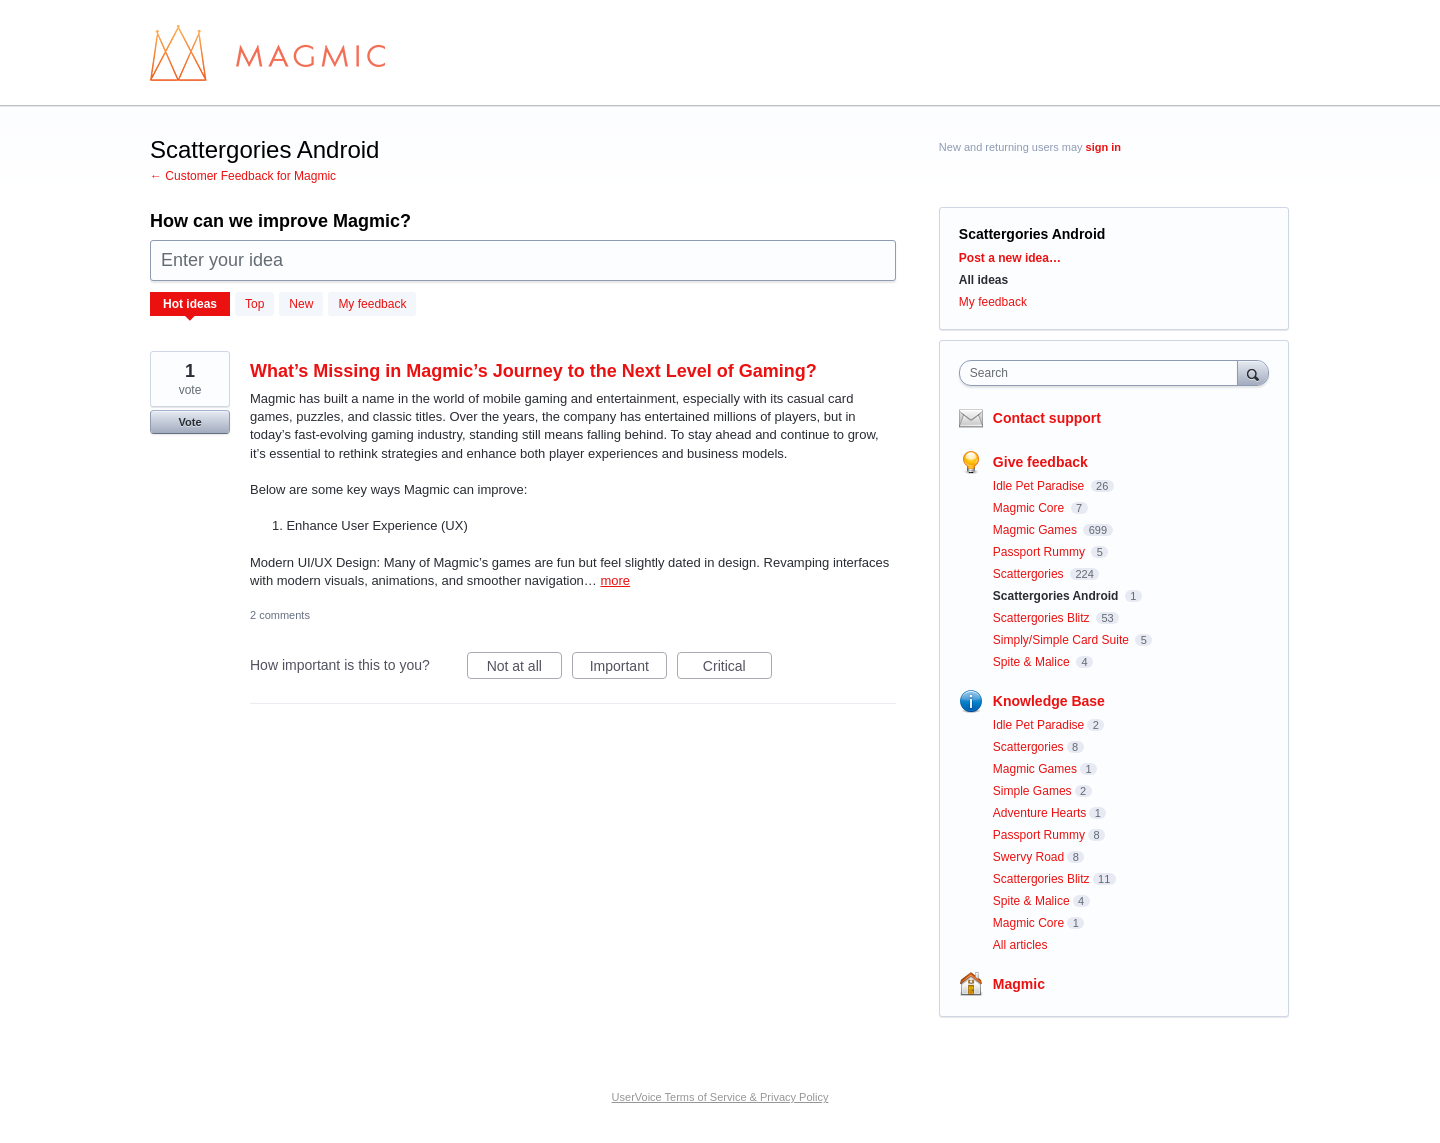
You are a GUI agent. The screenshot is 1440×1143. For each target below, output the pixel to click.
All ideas (983, 280)
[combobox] (1103, 373)
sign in (1103, 147)
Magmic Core (1030, 508)
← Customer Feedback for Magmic (243, 176)
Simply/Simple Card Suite (1062, 640)
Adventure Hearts (1039, 813)
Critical (737, 669)
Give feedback (1040, 462)
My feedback (372, 304)
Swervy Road (1028, 857)
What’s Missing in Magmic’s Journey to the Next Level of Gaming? (533, 371)
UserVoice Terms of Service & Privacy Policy (720, 1097)
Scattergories (1030, 574)
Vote (189, 422)
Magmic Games (1036, 530)
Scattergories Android (1057, 596)
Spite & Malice (1033, 662)
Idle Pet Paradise (1040, 486)
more (615, 580)
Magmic (1019, 984)
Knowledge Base (1049, 701)
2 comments (280, 615)
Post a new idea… (1010, 258)
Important (628, 669)
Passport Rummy (1040, 552)
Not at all (524, 669)
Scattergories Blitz (1043, 618)
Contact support (1047, 418)
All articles (1020, 945)
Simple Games (1032, 791)
